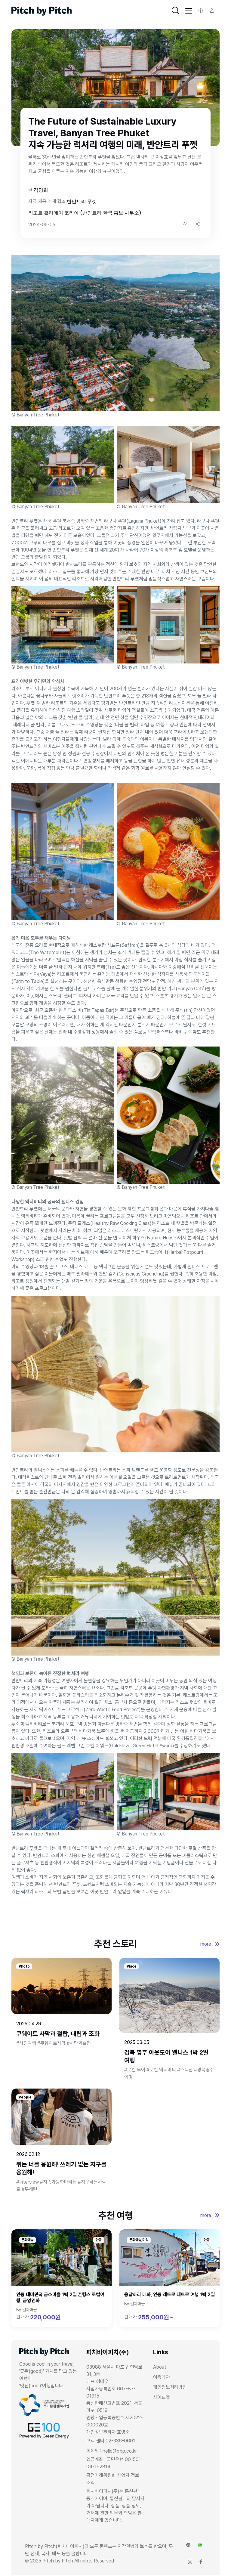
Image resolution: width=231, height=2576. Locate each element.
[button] (198, 223)
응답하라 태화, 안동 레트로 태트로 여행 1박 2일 (169, 2294)
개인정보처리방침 (170, 2387)
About (159, 2367)
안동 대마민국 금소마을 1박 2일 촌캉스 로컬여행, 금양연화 (60, 2297)
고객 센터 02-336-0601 (110, 2441)
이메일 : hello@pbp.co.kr (111, 2451)
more (210, 1944)
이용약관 (161, 2377)
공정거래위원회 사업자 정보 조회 (112, 2478)
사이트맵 (161, 2397)
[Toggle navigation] (175, 11)
